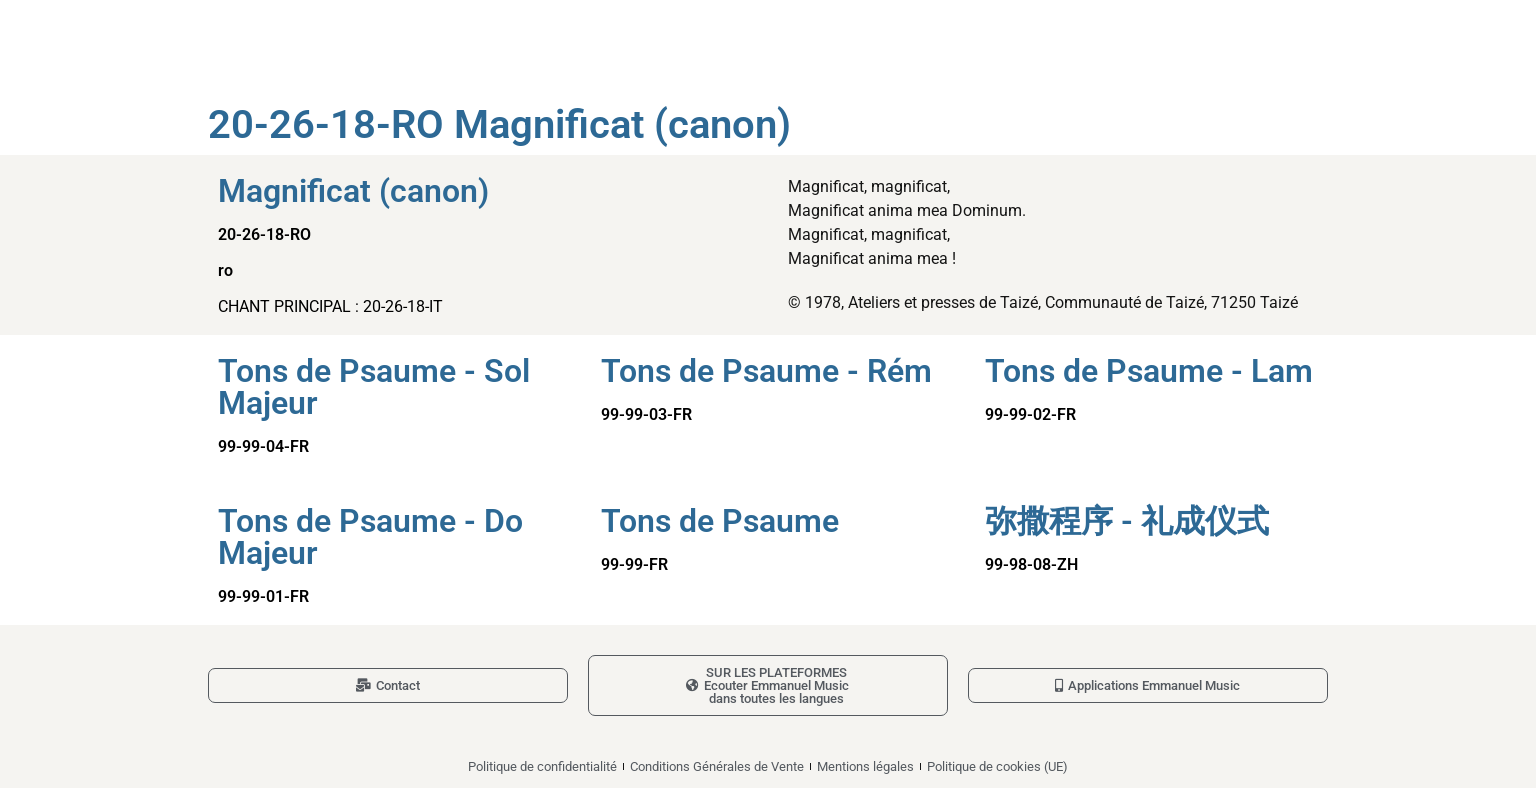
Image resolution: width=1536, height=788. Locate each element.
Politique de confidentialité (542, 766)
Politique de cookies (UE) (997, 766)
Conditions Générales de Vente (717, 766)
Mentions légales (865, 766)
